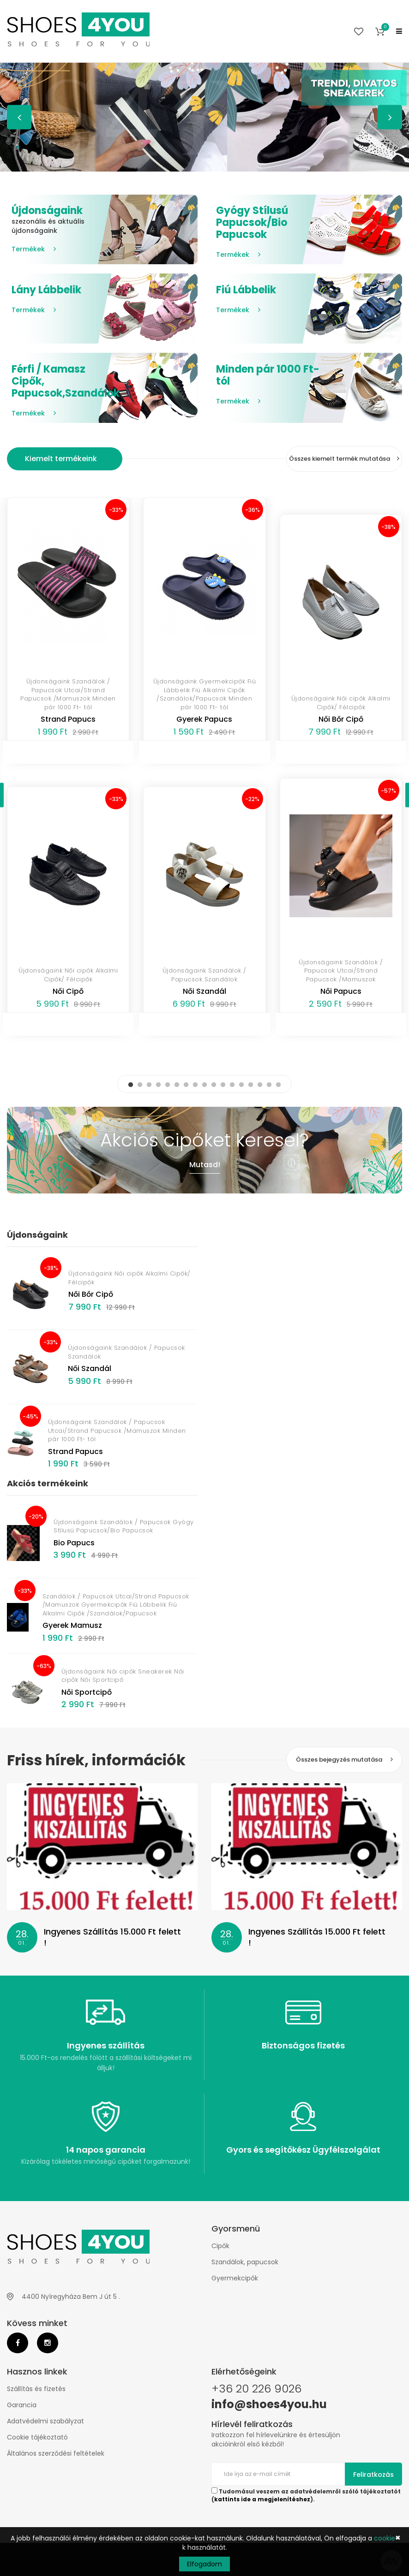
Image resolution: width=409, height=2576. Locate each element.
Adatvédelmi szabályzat (45, 2421)
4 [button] (158, 1085)
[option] (204, 117)
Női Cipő (68, 991)
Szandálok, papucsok (244, 2262)
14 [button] (250, 1085)
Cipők (220, 2245)
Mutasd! (204, 1165)
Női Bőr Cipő (341, 719)
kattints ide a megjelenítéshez (262, 2499)
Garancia (21, 2405)
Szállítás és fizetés (36, 2388)
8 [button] (195, 1085)
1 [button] (130, 1085)
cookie (384, 2538)
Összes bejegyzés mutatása (344, 1759)
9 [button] (204, 1085)
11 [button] (223, 1085)
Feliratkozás (373, 2474)
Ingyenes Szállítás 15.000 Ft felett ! (112, 1937)
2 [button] (139, 1085)
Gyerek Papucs (204, 719)
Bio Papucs (74, 1542)
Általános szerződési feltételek (55, 2453)
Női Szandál (204, 991)
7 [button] (186, 1085)
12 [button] (232, 1085)
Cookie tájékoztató (37, 2437)
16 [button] (269, 1085)
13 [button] (241, 1085)
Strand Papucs (68, 719)
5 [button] (167, 1085)
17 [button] (278, 1085)
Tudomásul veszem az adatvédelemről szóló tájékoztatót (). (306, 2495)
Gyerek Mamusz (72, 1625)
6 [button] (176, 1085)
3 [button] (149, 1085)
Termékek (34, 249)
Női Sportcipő (86, 1692)
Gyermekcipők (234, 2278)
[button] (380, 31)
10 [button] (213, 1085)
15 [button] (260, 1085)
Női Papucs (340, 991)
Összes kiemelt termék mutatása (344, 458)
